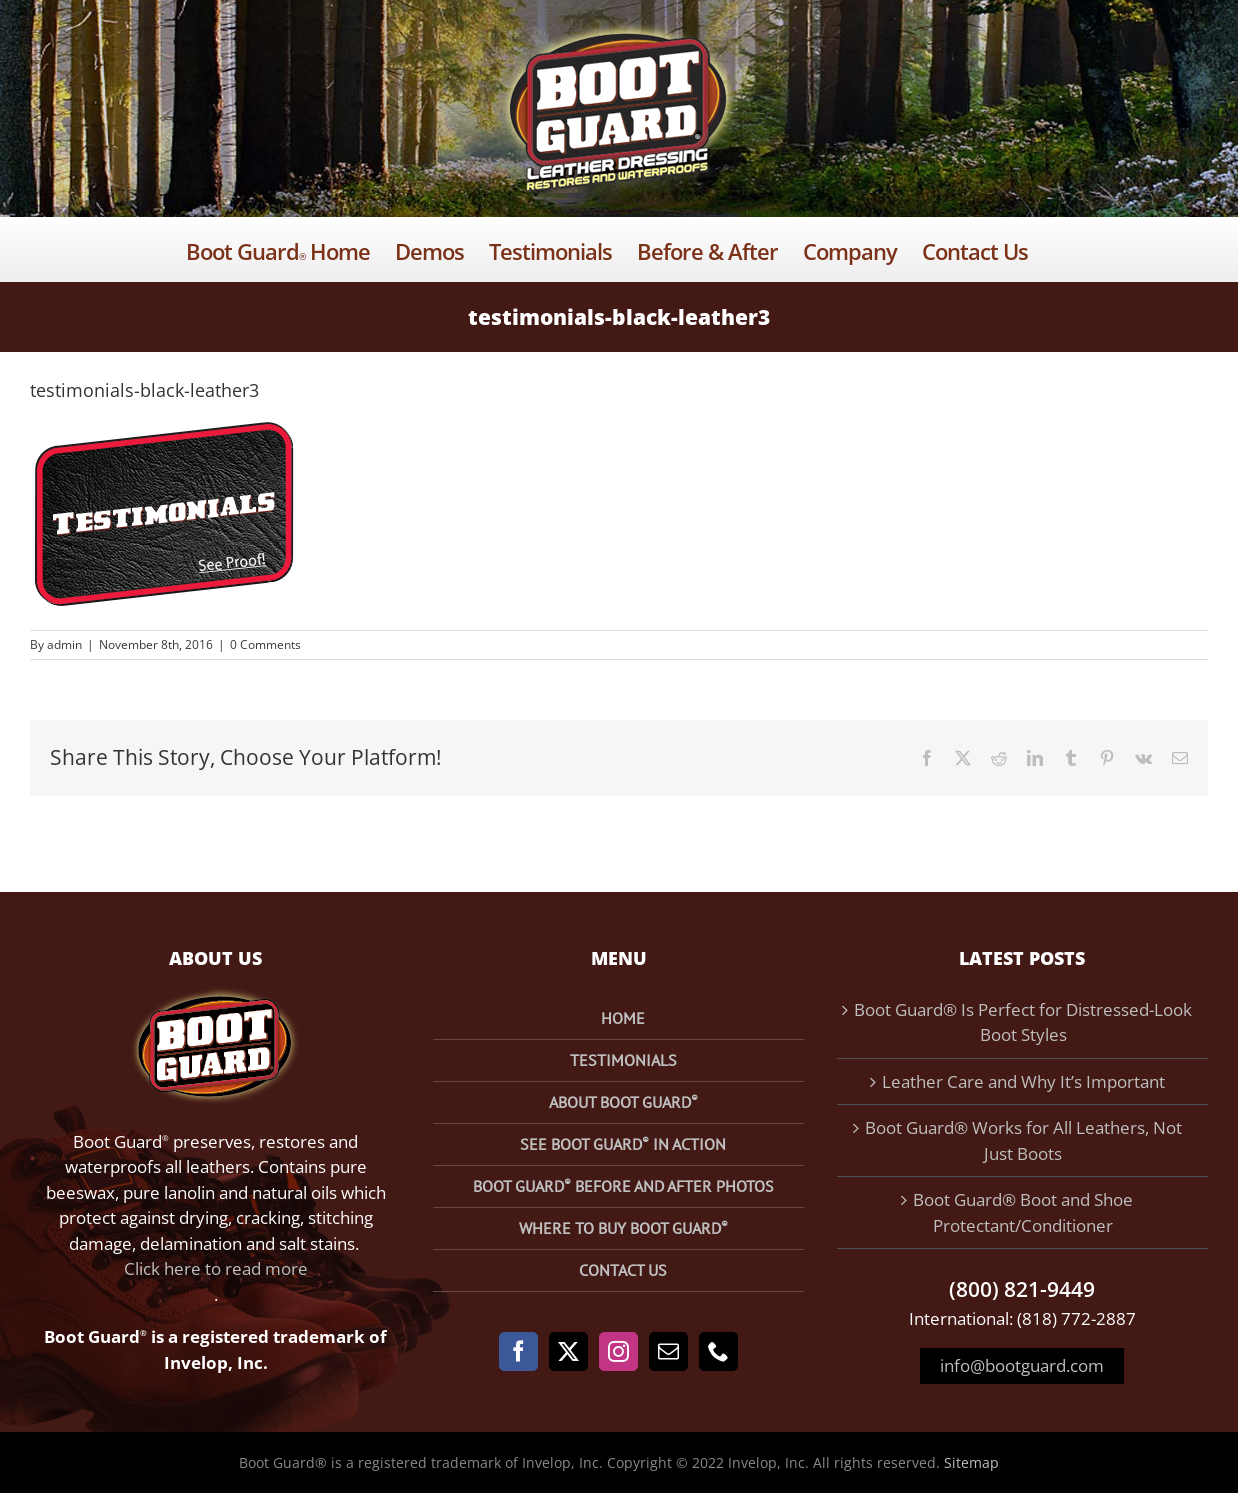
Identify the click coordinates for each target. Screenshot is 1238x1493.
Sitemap (971, 1462)
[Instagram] (618, 1351)
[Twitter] (568, 1351)
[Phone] (718, 1351)
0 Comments (265, 644)
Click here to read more (216, 1268)
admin (64, 644)
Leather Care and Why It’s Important (1023, 1081)
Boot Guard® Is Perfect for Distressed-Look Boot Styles (1023, 1022)
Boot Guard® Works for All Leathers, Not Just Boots (1023, 1140)
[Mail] (668, 1351)
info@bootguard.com (1022, 1365)
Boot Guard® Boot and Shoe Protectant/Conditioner (1023, 1212)
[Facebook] (518, 1351)
